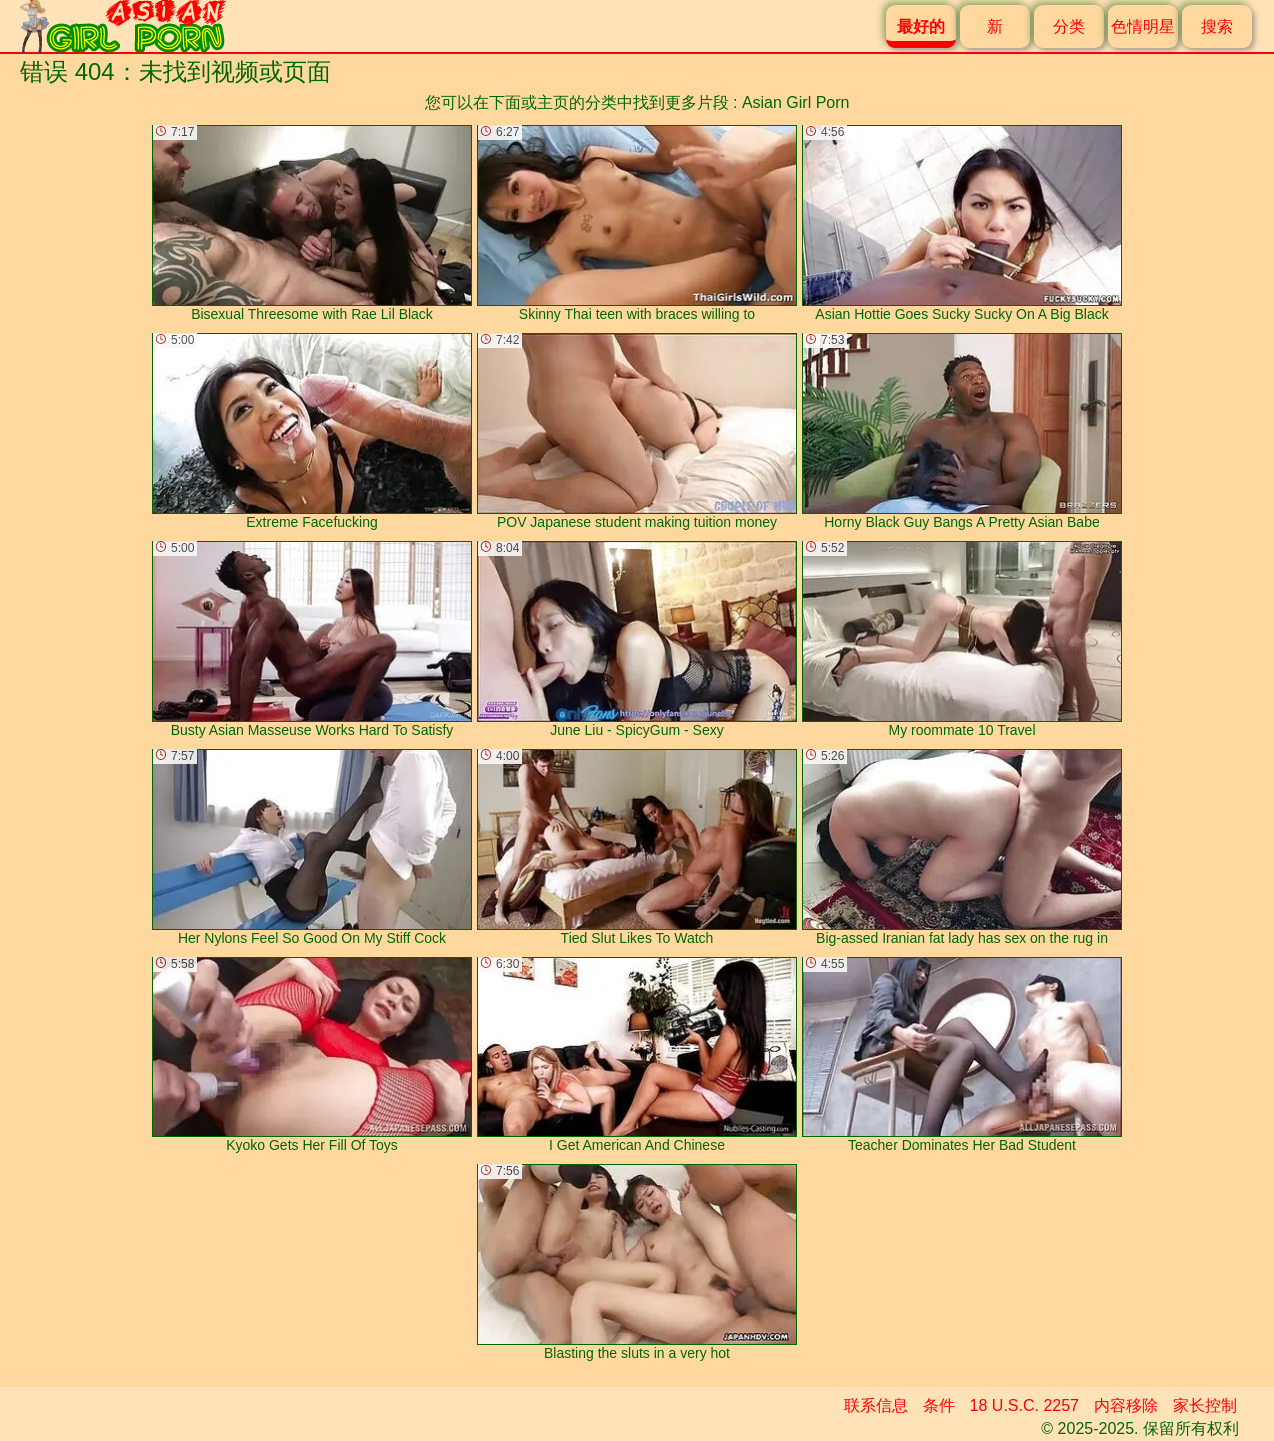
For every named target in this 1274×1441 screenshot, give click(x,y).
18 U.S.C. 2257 (1024, 1405)
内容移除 (1126, 1405)
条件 (939, 1405)
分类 (1069, 26)
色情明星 (1143, 26)
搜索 (1217, 26)
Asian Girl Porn (796, 102)
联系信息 (876, 1405)
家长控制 (1205, 1405)
